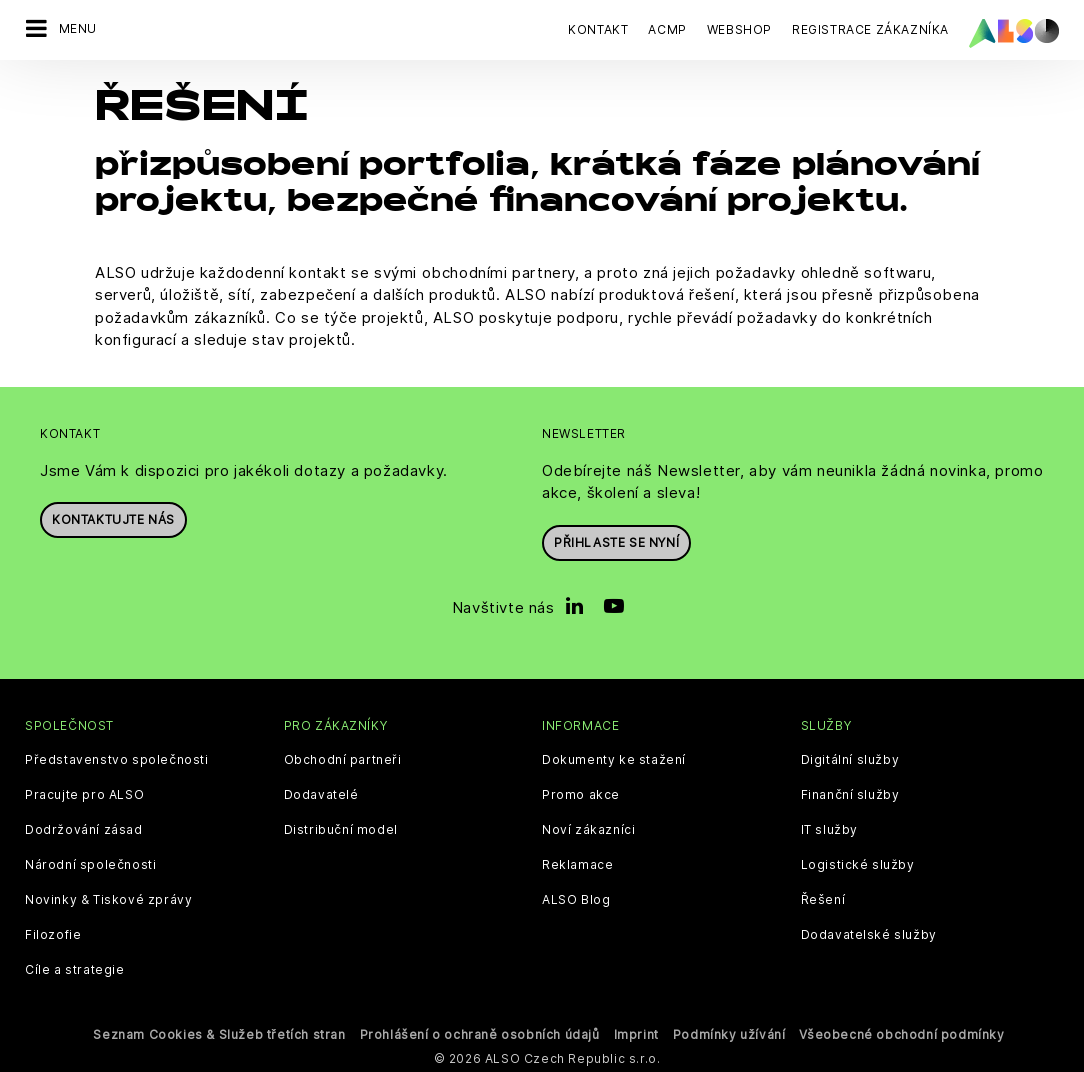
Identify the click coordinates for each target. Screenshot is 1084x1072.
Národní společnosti (90, 863)
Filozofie (53, 933)
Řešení (823, 898)
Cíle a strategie (75, 968)
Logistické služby (858, 863)
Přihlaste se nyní (616, 540)
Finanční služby (850, 793)
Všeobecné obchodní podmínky (901, 1032)
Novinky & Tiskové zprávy (108, 898)
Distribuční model (341, 828)
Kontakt (598, 29)
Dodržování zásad (84, 828)
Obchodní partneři (343, 758)
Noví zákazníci (588, 828)
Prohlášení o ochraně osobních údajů (480, 1032)
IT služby (829, 828)
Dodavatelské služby (869, 933)
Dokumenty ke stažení (614, 758)
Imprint (636, 1032)
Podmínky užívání (729, 1032)
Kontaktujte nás (113, 518)
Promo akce (581, 793)
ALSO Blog (576, 898)
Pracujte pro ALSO (84, 793)
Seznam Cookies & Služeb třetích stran (219, 1032)
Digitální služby (850, 758)
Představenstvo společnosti (117, 758)
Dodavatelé (321, 793)
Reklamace (577, 863)
